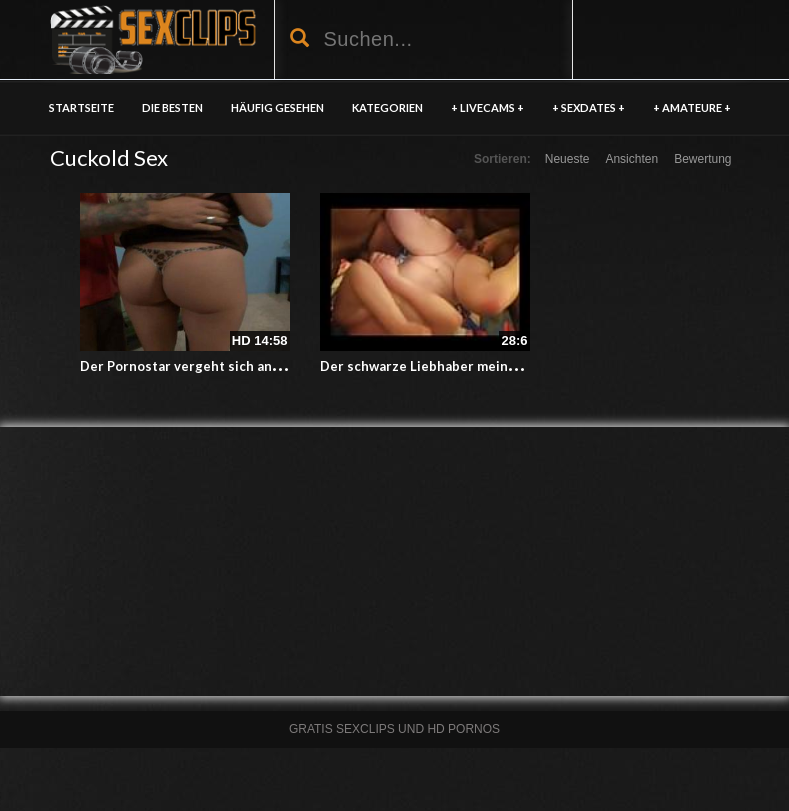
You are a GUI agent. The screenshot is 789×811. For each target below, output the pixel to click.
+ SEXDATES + (588, 107)
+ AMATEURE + (692, 107)
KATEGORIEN (387, 107)
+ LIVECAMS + (487, 107)
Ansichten (631, 159)
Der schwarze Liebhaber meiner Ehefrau (447, 366)
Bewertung (702, 159)
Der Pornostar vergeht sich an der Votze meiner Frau (248, 366)
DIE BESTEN (172, 107)
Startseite (81, 107)
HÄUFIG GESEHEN (277, 107)
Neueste (567, 159)
